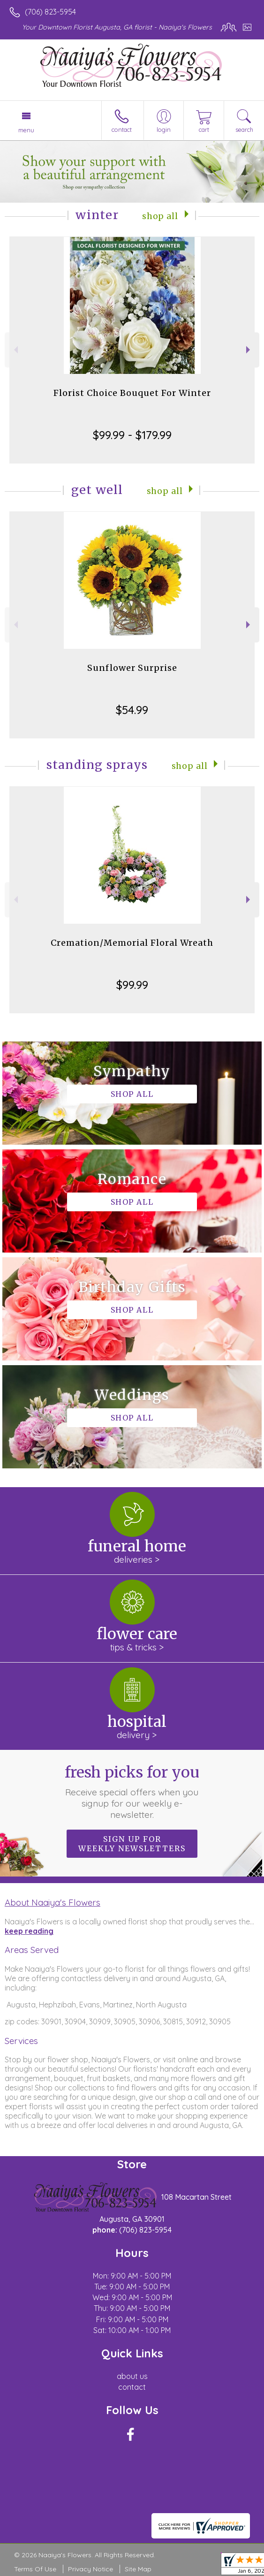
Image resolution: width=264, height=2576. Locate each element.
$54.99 (132, 710)
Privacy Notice (90, 2569)
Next (249, 349)
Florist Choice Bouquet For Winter (132, 393)
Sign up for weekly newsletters (132, 1843)
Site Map (138, 2569)
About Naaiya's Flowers (52, 1902)
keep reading (29, 1931)
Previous (15, 349)
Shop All (160, 216)
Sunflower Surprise (132, 667)
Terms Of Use (35, 2569)
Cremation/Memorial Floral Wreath (132, 942)
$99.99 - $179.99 (132, 435)
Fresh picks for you (131, 1791)
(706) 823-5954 (50, 11)
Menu (26, 130)
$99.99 (132, 985)
